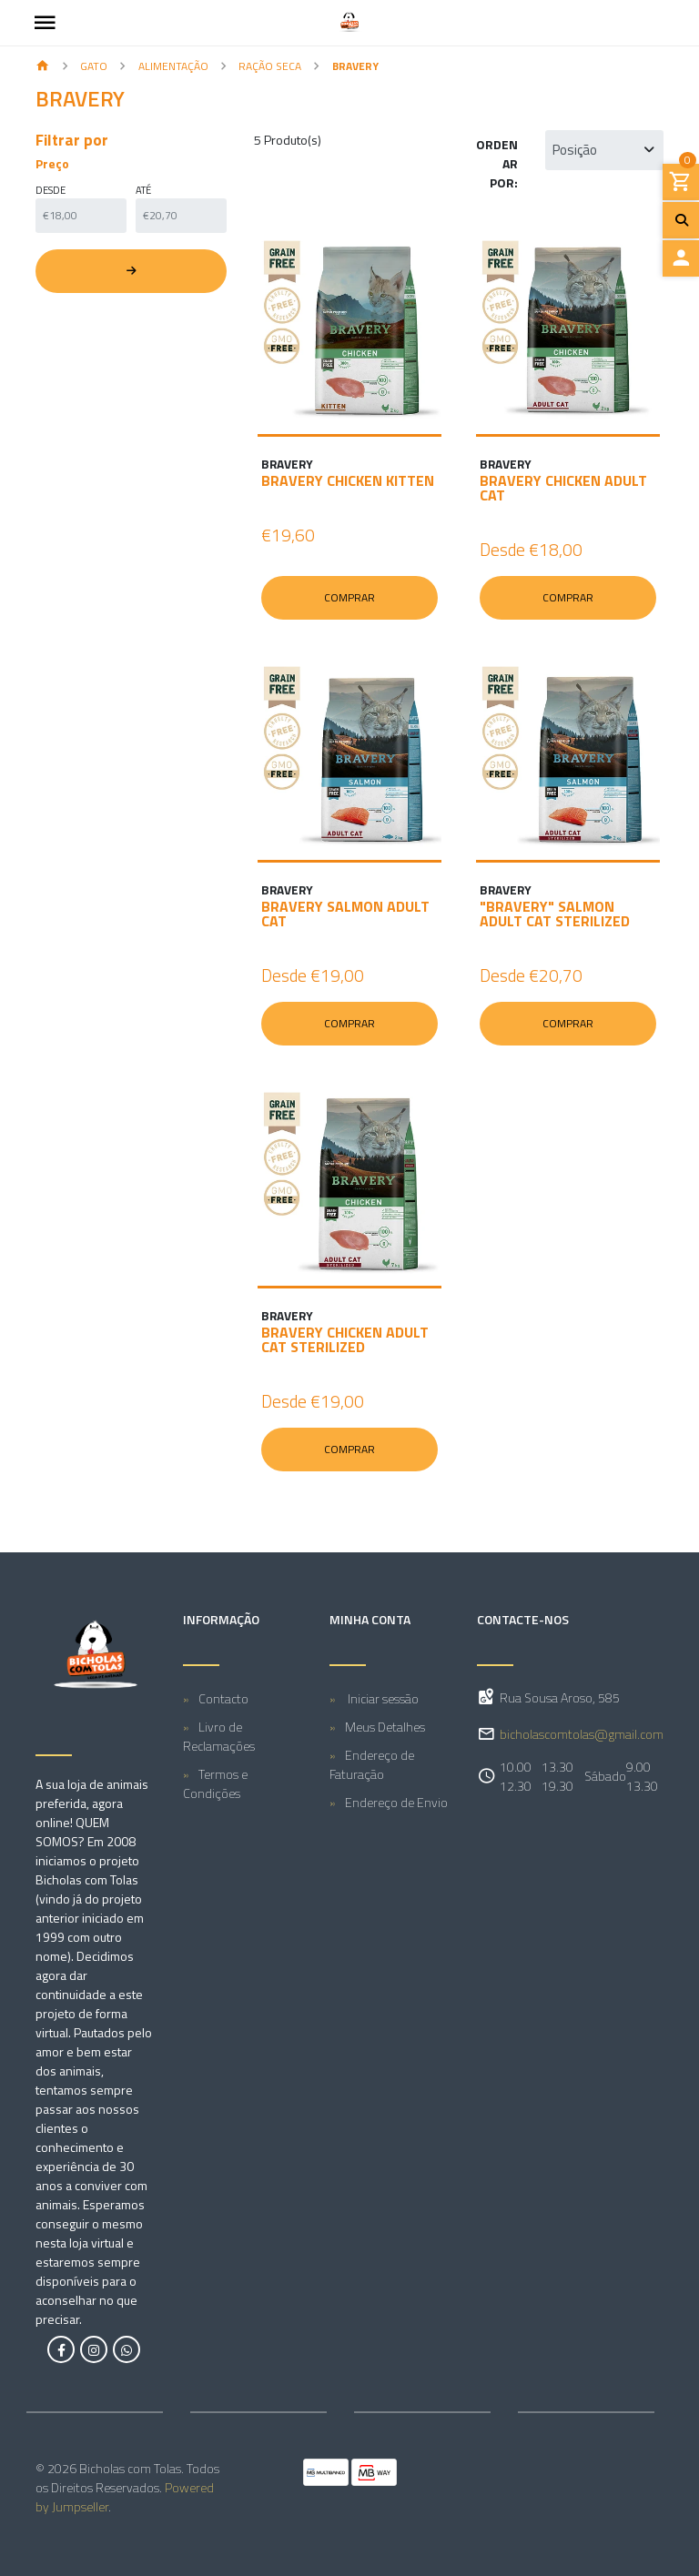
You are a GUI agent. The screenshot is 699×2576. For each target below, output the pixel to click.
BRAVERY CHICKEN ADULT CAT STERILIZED (345, 1339)
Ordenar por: (497, 163)
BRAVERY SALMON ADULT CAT (345, 913)
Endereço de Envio (396, 1802)
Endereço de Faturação (371, 1764)
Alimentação (173, 66)
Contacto (223, 1698)
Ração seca (269, 66)
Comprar (349, 597)
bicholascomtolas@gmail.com (582, 1733)
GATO (93, 66)
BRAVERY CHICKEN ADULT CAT (563, 488)
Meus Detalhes (385, 1726)
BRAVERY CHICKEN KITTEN (347, 480)
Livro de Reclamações (219, 1736)
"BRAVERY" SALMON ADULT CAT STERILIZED (555, 913)
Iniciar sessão (382, 1698)
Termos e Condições (215, 1783)
